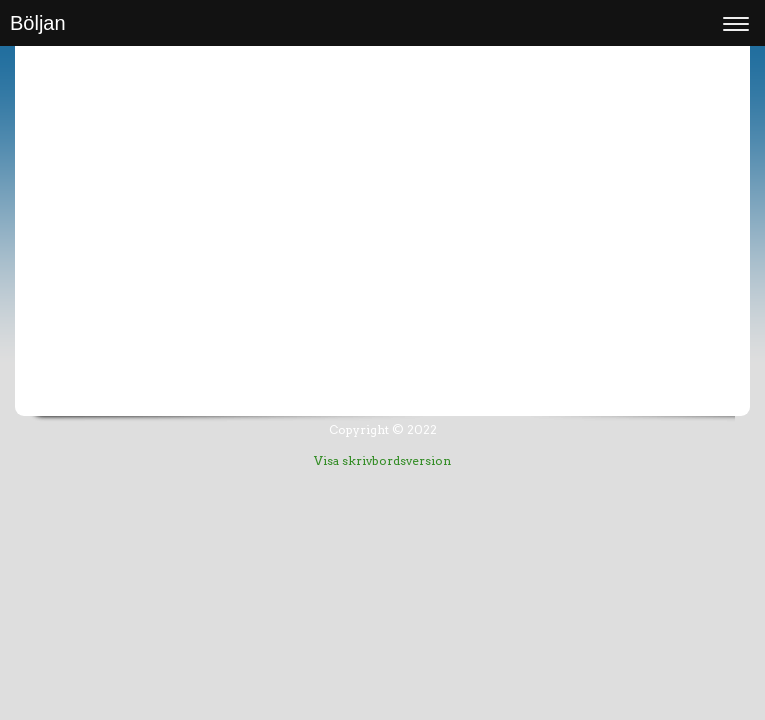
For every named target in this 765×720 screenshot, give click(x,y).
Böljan (38, 23)
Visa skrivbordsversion (382, 460)
